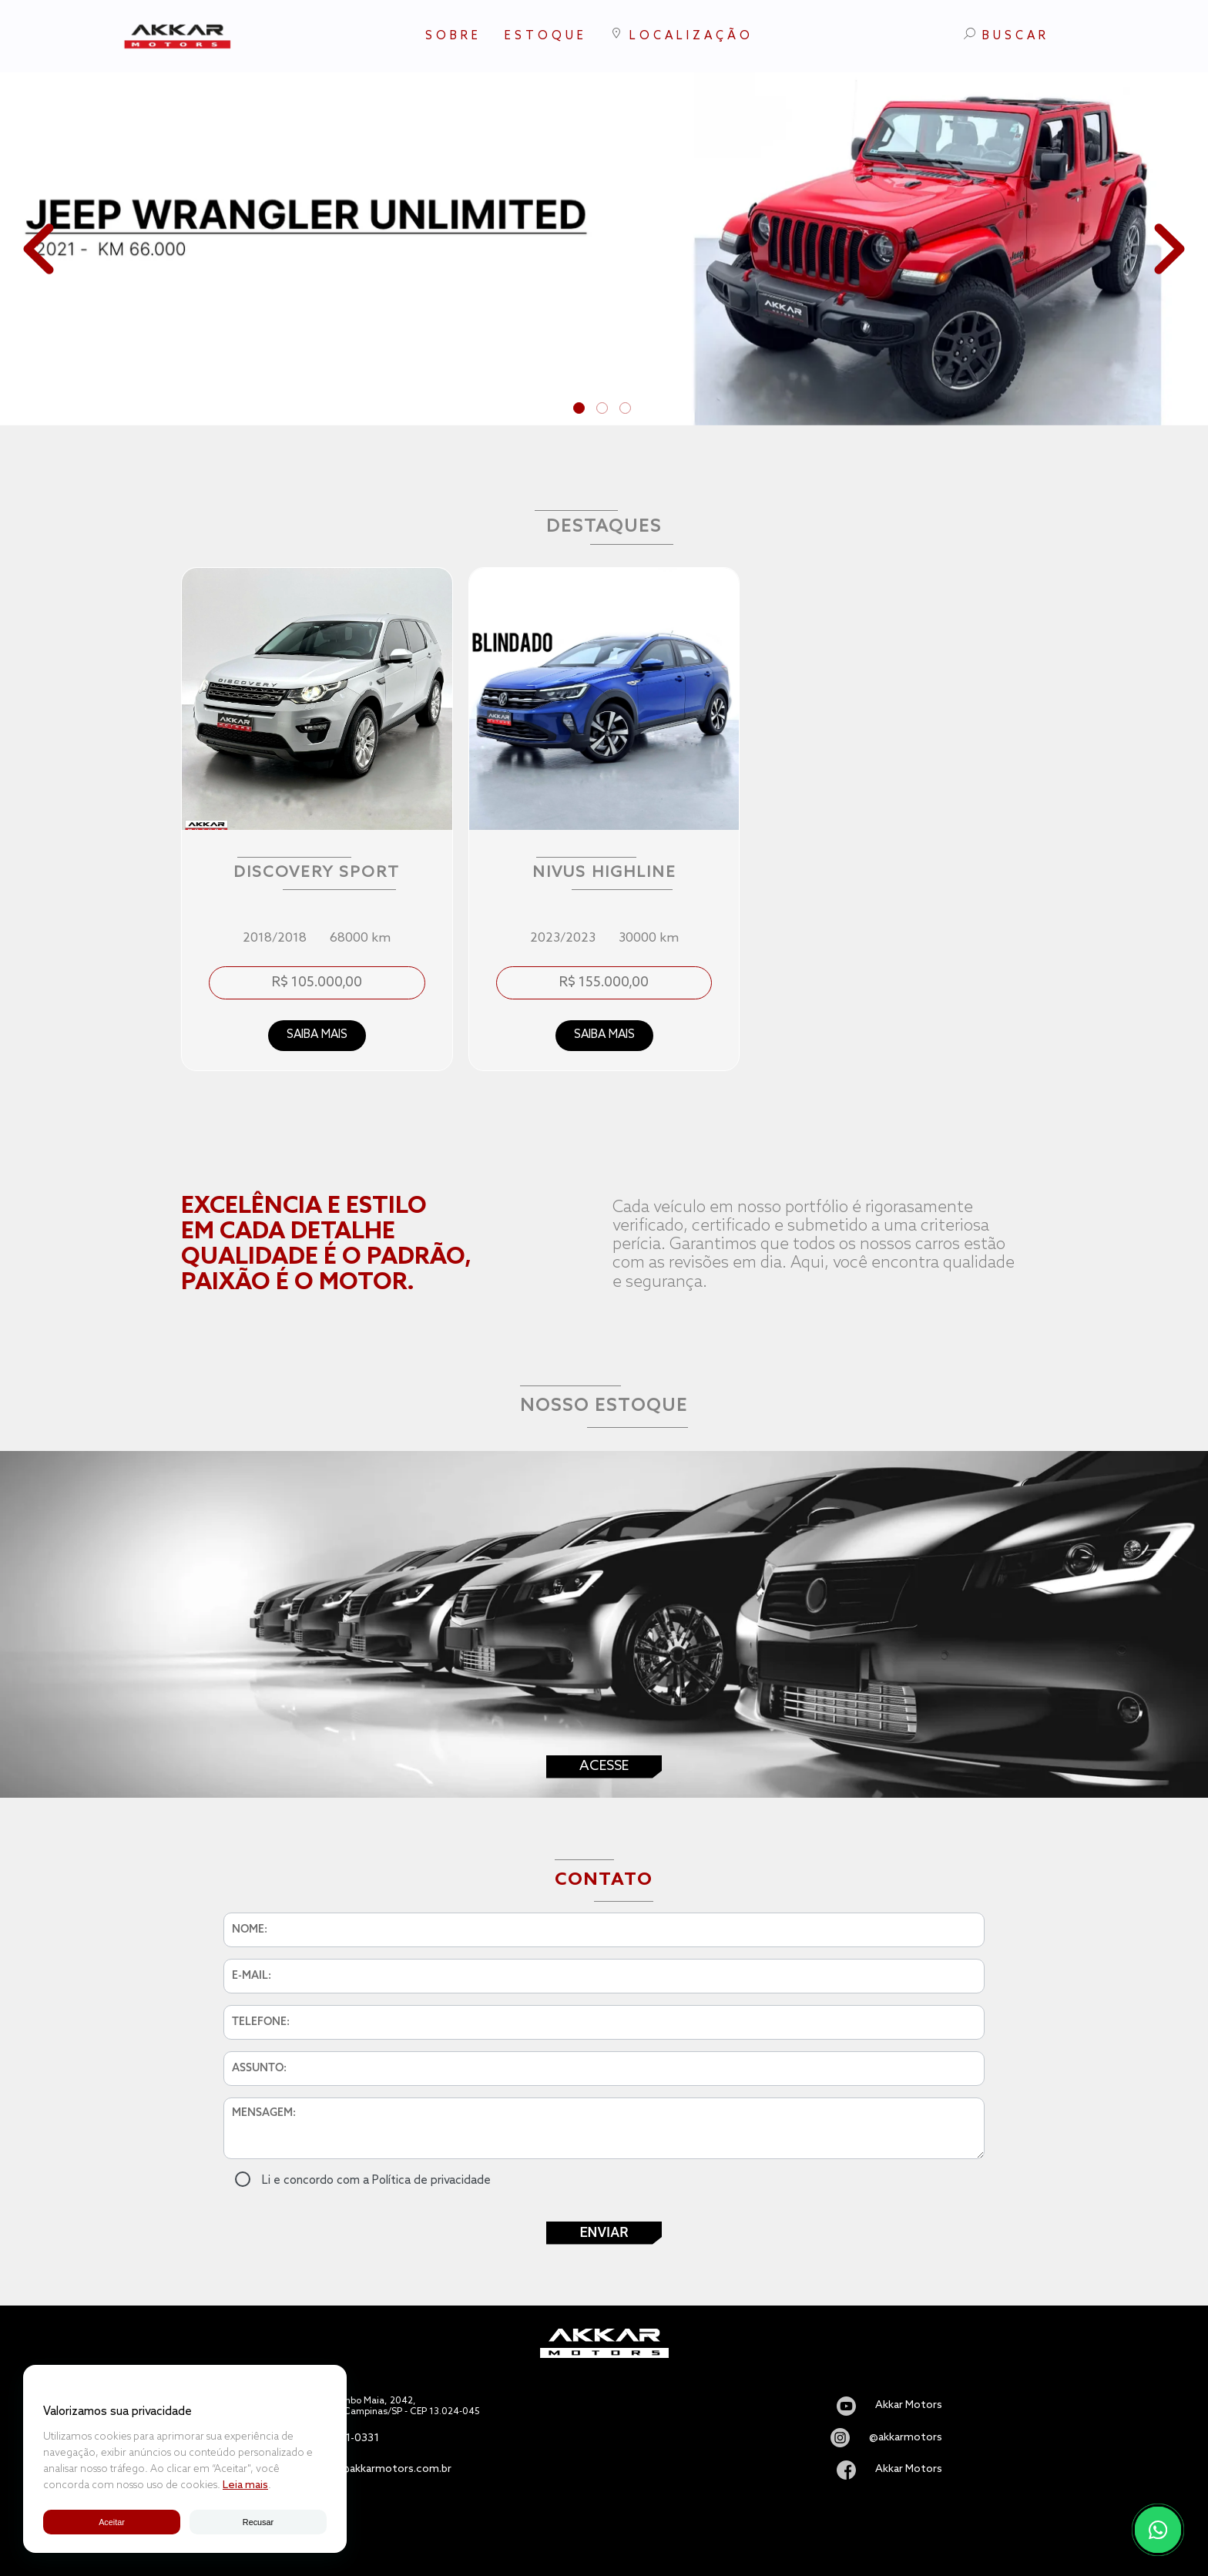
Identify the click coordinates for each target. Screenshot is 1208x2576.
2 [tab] (604, 410)
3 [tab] (627, 410)
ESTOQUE (546, 36)
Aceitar (111, 2521)
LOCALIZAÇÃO (681, 35)
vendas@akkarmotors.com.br (377, 2469)
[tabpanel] (604, 248)
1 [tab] (581, 410)
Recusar (258, 2521)
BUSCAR (1006, 35)
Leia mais (245, 2484)
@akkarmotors (905, 2438)
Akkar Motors (908, 2406)
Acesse (604, 1766)
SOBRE (453, 36)
